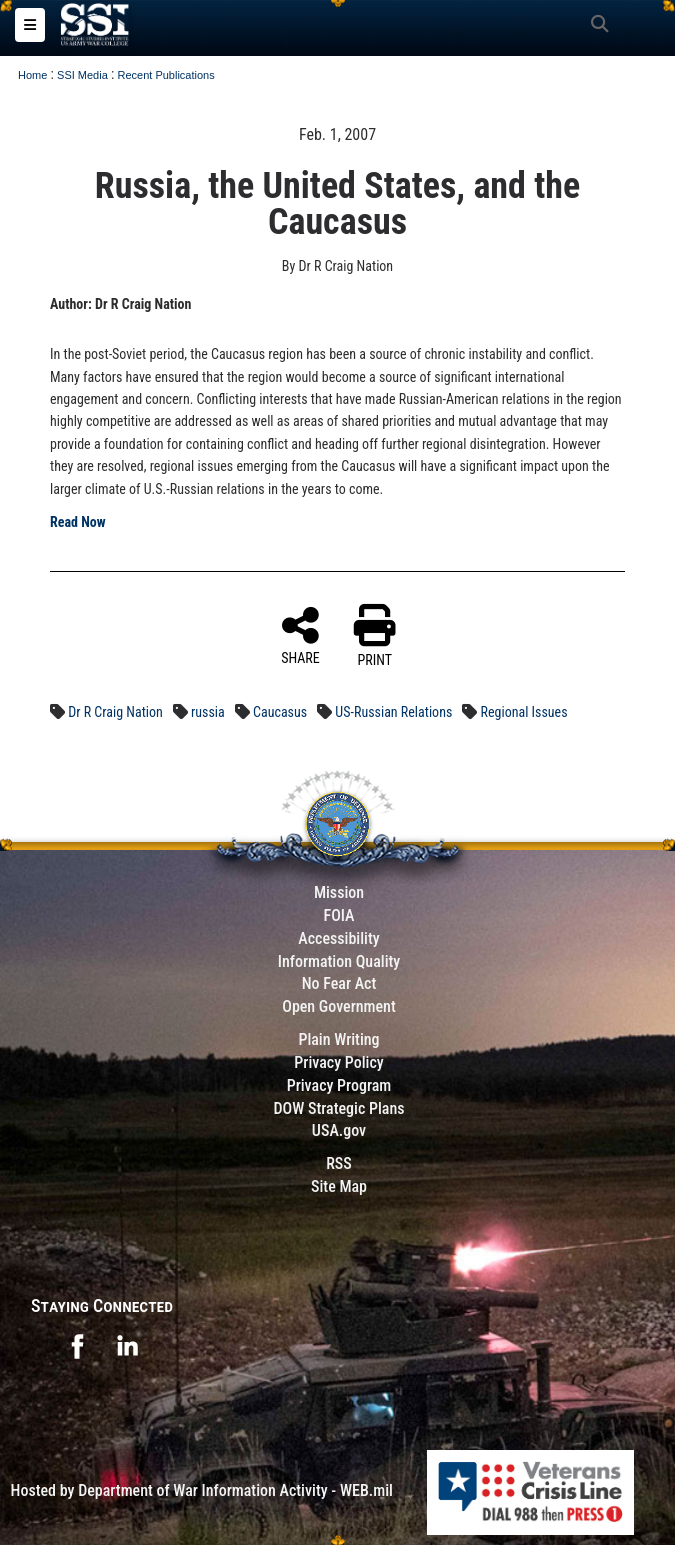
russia (208, 712)
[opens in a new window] (77, 1344)
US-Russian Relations (393, 712)
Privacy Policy (338, 1062)
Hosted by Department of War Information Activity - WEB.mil (202, 1490)
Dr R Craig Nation (115, 712)
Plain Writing (338, 1039)
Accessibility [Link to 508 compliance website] (338, 938)
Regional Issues (524, 712)
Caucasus (280, 712)
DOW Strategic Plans (338, 1108)
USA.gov (339, 1130)
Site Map (339, 1186)
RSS (339, 1163)
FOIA (338, 915)
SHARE (300, 635)
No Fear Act (339, 983)
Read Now (78, 522)
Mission (339, 892)
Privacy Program (339, 1085)
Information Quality (339, 961)
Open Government (339, 1006)
